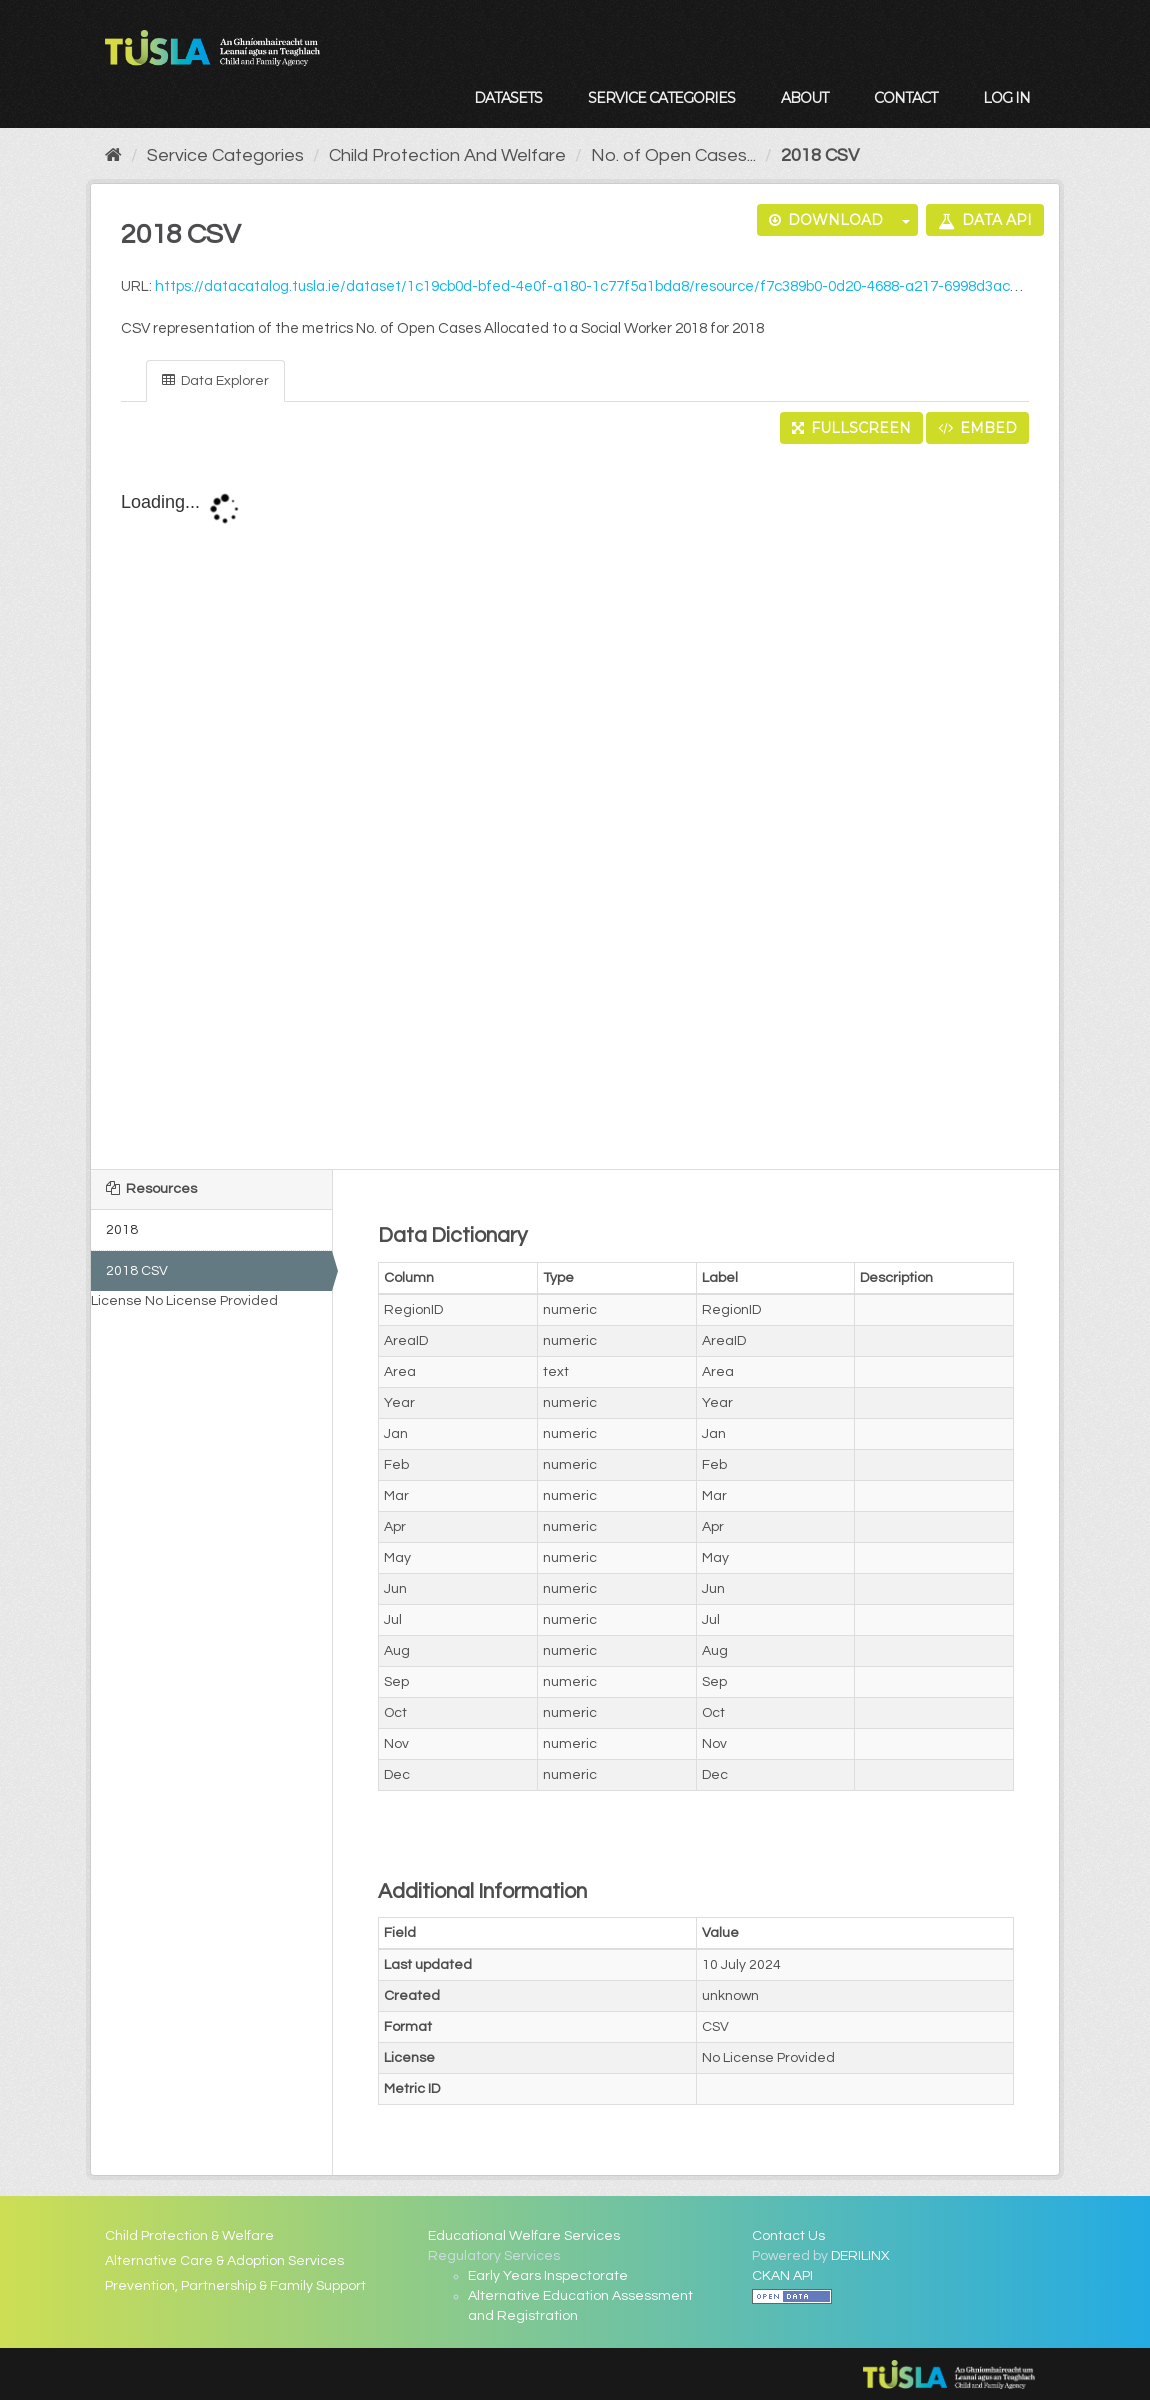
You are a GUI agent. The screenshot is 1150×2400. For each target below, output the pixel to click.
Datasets (508, 98)
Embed (977, 428)
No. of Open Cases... (673, 155)
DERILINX (860, 2256)
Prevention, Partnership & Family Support (235, 2286)
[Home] (113, 155)
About (804, 98)
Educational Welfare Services (524, 2236)
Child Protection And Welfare (447, 155)
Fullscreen (851, 428)
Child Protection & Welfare (189, 2236)
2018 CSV (820, 155)
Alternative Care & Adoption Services (224, 2261)
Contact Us (788, 2236)
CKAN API (782, 2276)
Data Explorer (215, 380)
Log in (1006, 98)
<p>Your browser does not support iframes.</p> (575, 808)
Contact (905, 98)
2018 (122, 1230)
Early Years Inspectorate (548, 2276)
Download (826, 220)
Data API (985, 220)
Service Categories (661, 98)
